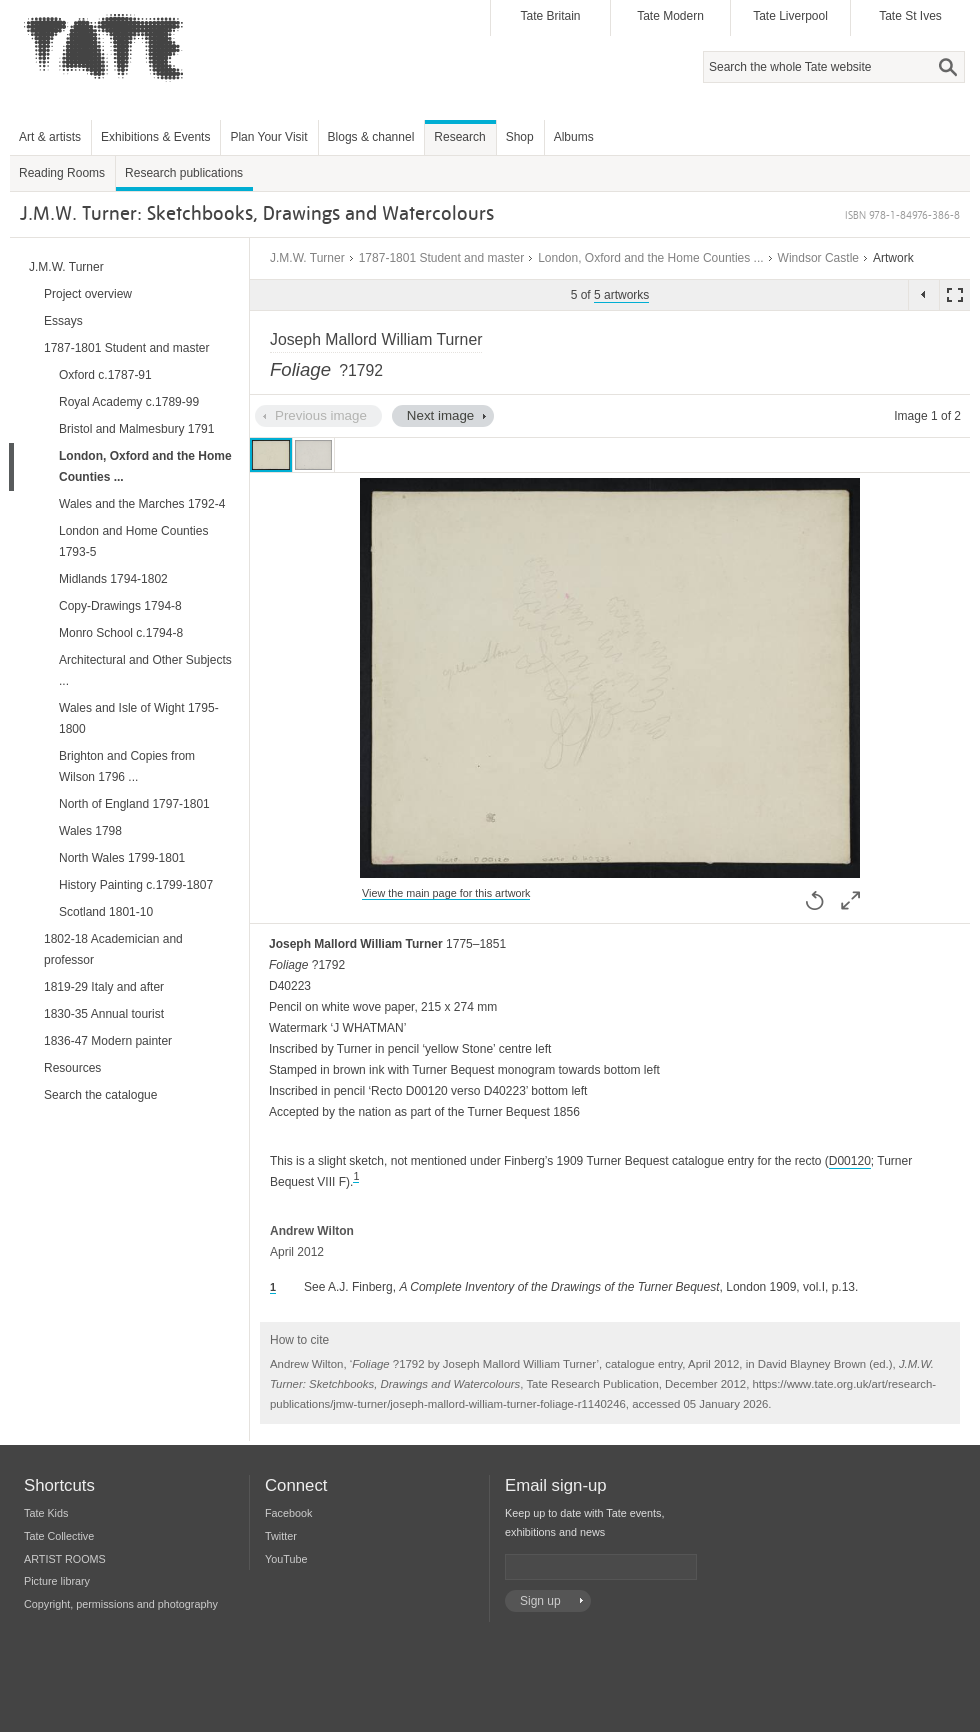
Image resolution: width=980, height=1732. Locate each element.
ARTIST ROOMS (65, 1559)
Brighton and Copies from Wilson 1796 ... (127, 766)
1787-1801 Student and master (441, 258)
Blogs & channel (371, 137)
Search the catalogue (100, 1095)
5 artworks (621, 295)
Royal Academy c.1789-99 (129, 402)
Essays (63, 321)
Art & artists (50, 137)
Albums (574, 137)
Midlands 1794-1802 (113, 579)
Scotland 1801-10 (106, 912)
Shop (520, 137)
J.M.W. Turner (307, 258)
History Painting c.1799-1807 (136, 885)
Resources (72, 1068)
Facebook (288, 1513)
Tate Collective (59, 1536)
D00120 (850, 1161)
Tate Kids (46, 1513)
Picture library (57, 1581)
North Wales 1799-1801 (122, 858)
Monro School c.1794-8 (121, 633)
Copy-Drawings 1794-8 (120, 606)
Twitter (281, 1536)
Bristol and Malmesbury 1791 (136, 429)
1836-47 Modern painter (108, 1041)
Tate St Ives (910, 16)
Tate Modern (670, 16)
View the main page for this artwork (446, 893)
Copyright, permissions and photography (121, 1604)
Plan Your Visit (268, 137)
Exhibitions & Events (155, 137)
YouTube (286, 1559)
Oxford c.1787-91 (105, 375)
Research (459, 137)
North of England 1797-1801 (134, 804)
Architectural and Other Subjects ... (145, 670)
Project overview (88, 294)
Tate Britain (550, 16)
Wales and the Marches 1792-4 (142, 504)
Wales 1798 (90, 831)
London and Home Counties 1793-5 (133, 541)
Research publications (184, 173)
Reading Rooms (62, 173)
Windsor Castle (818, 258)
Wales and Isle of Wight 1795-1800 (139, 718)
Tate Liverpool (790, 16)
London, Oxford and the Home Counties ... (650, 258)
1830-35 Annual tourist (104, 1014)
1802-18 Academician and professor (113, 949)
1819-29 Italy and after (104, 987)
